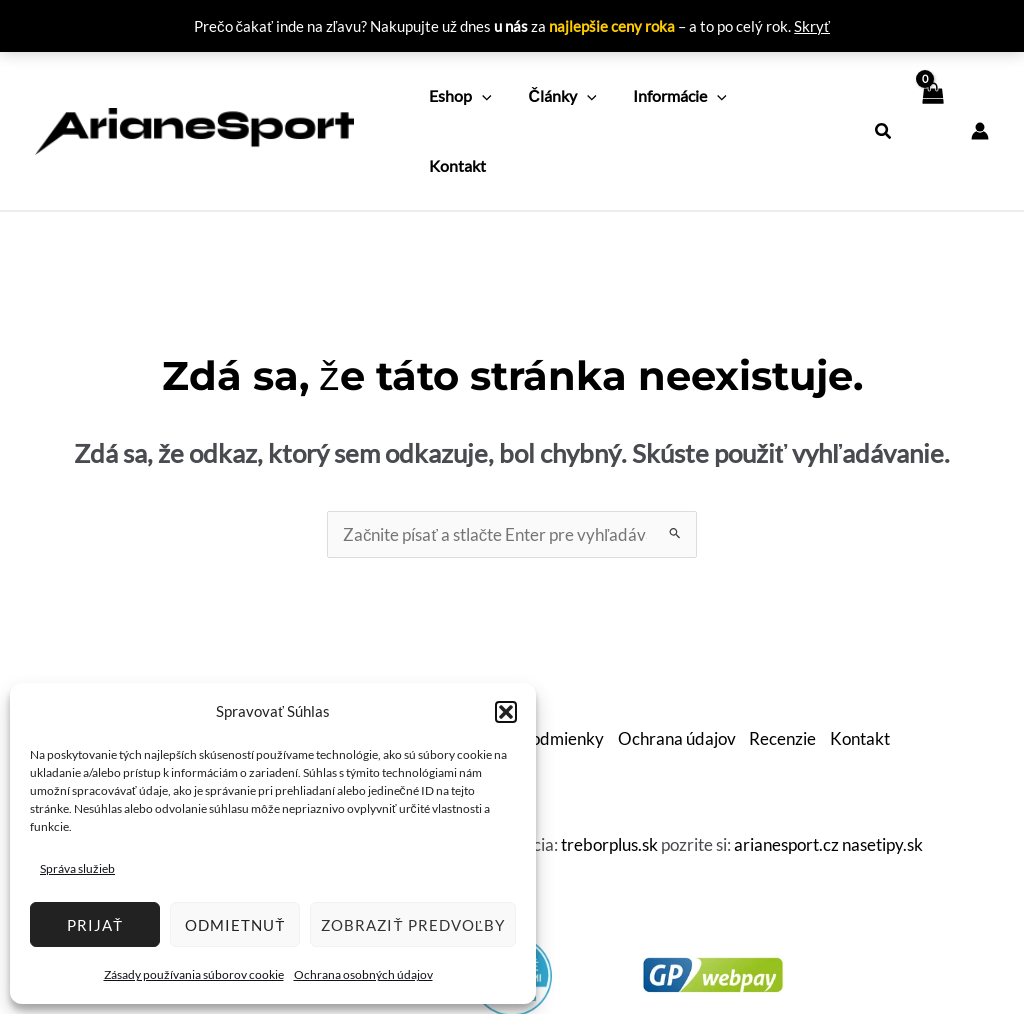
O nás (137, 666)
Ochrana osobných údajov (363, 974)
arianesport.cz (786, 772)
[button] (506, 712)
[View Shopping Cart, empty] (931, 95)
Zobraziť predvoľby (413, 925)
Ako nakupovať (228, 666)
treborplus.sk (609, 772)
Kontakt (863, 666)
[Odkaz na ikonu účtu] (980, 95)
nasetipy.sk (882, 772)
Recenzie (784, 666)
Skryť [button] (812, 26)
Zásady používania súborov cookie (194, 974)
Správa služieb (77, 868)
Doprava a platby (361, 666)
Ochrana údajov (677, 666)
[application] (480, 95)
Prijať (95, 925)
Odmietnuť (235, 925)
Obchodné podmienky (521, 666)
